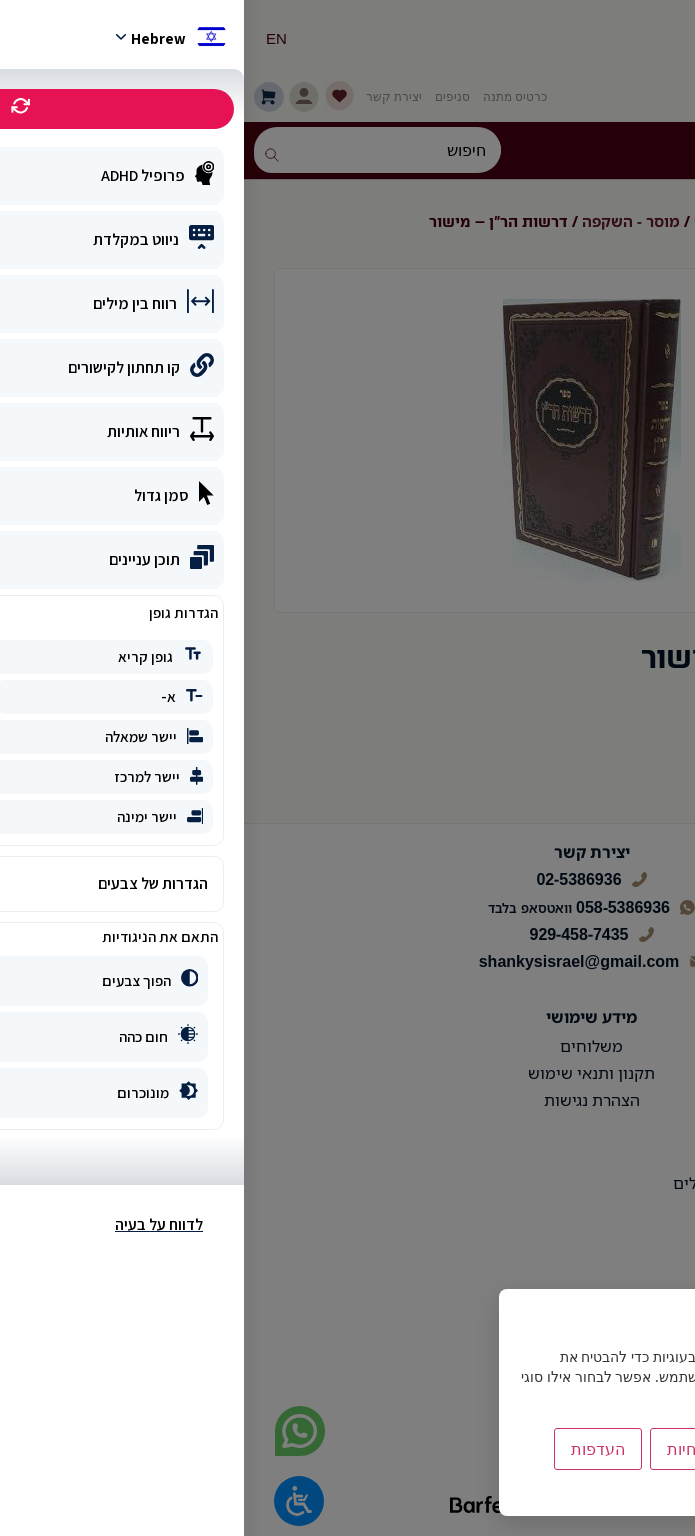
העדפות (354, 1449)
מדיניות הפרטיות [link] (611, 1490)
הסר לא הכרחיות (479, 1449)
